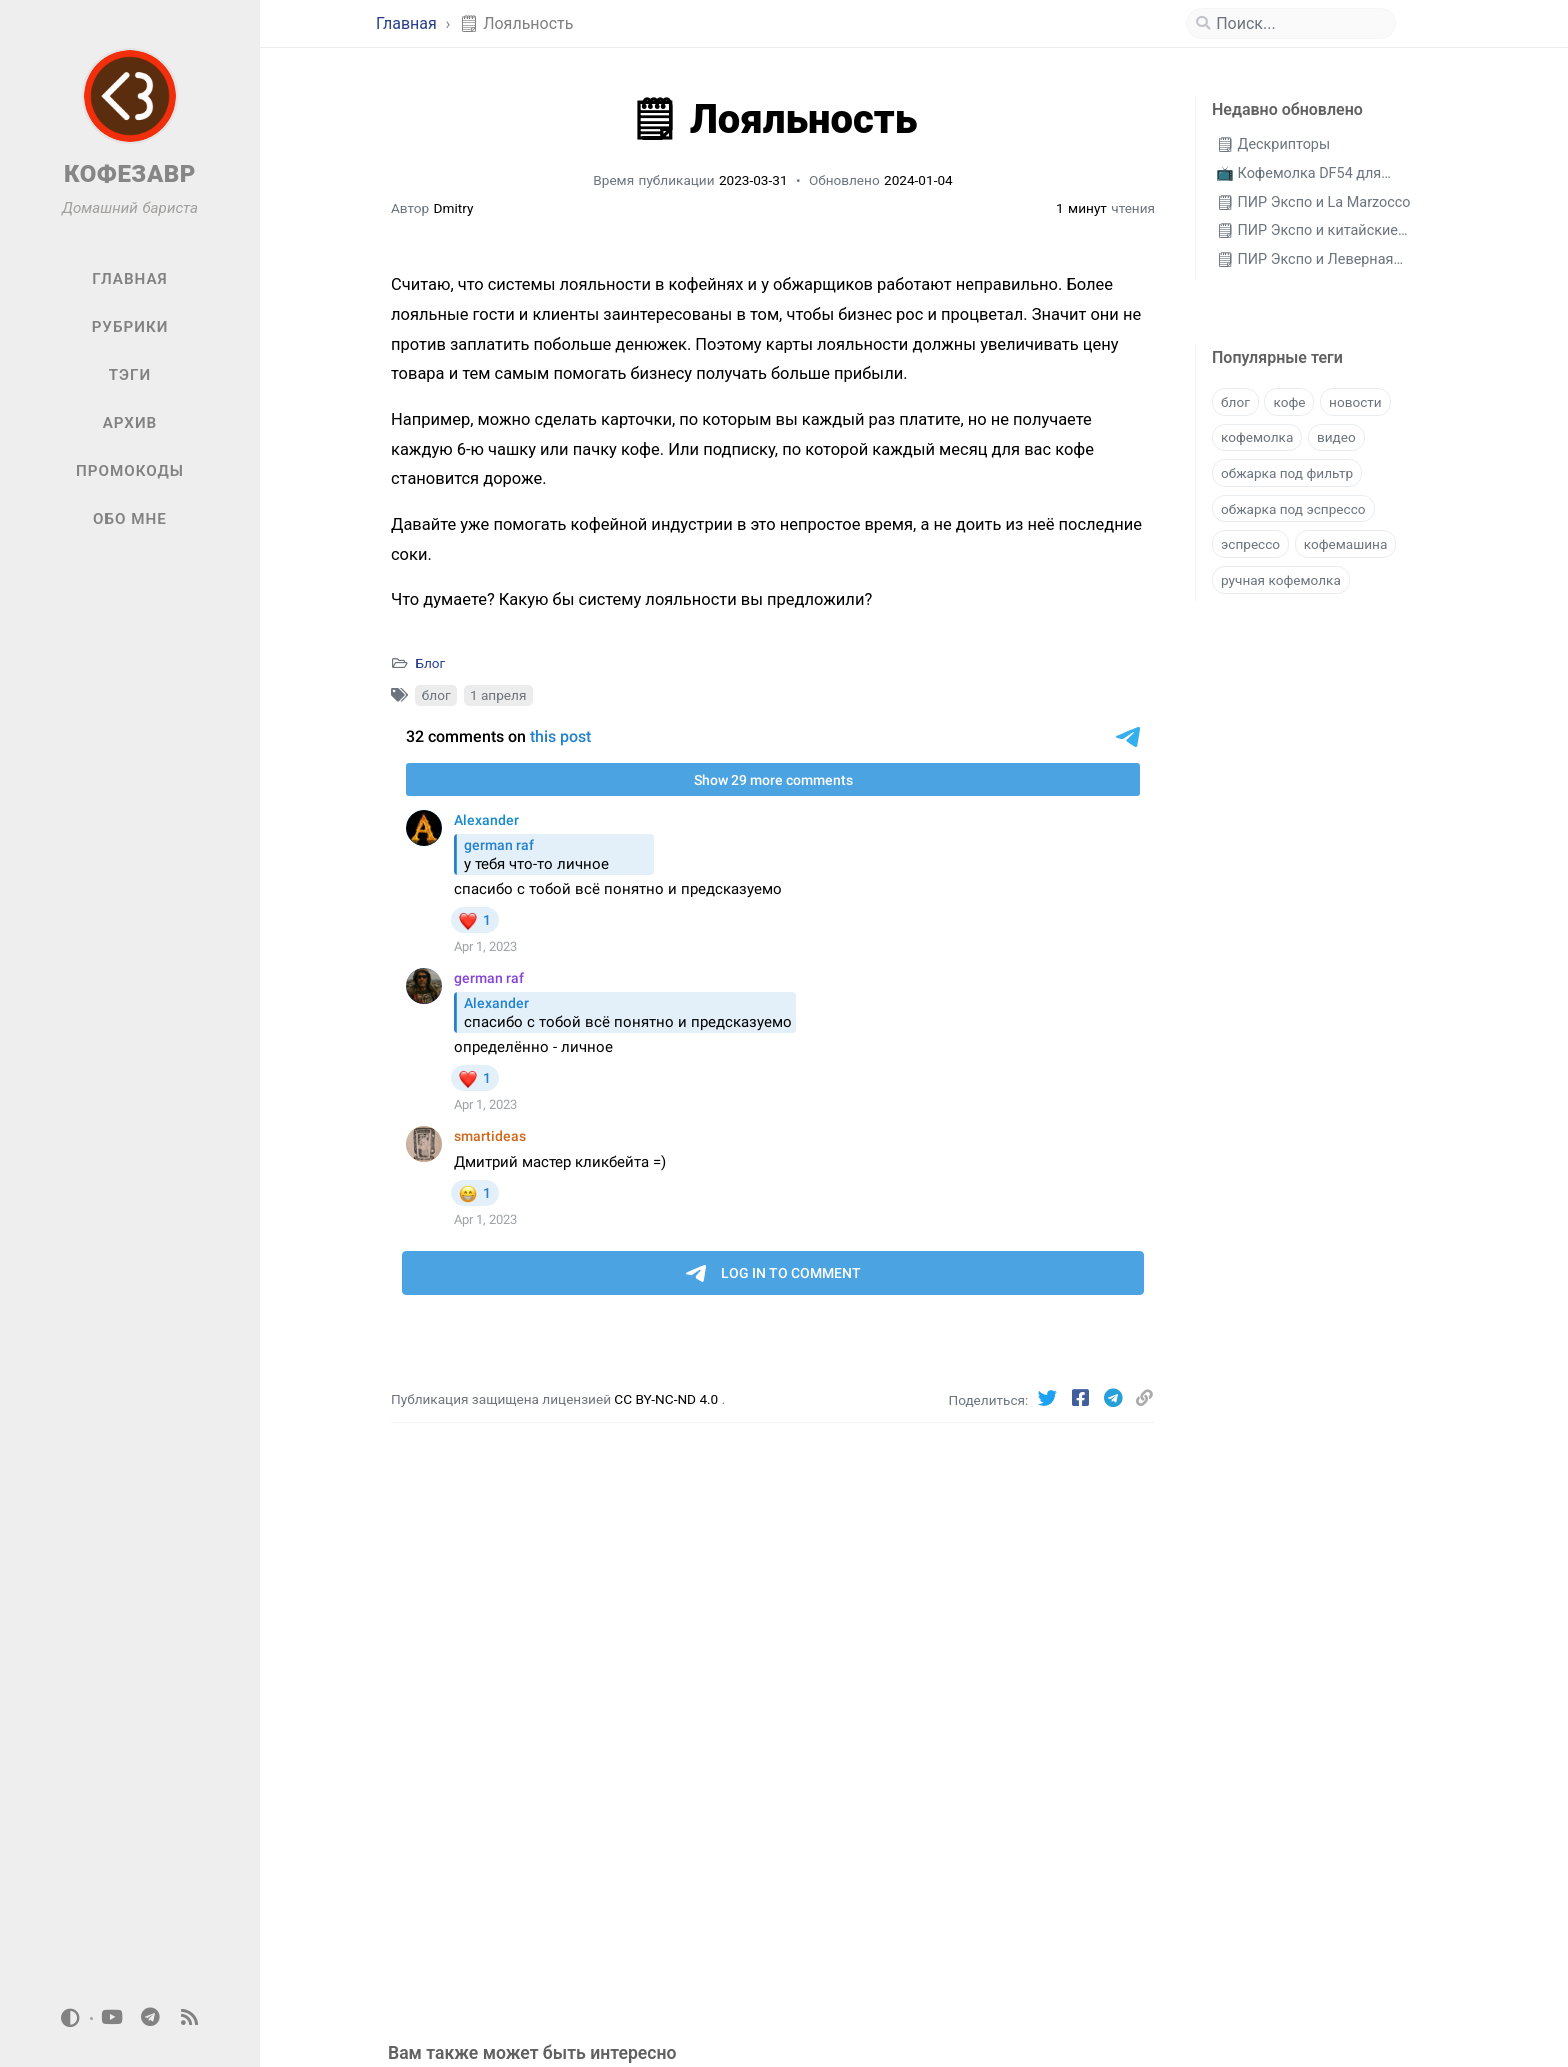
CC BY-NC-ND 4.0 (667, 1399)
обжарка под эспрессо (1293, 509)
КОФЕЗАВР (130, 174)
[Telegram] (1115, 1398)
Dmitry (454, 208)
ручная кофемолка (1281, 580)
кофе (1289, 402)
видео (1336, 437)
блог (436, 695)
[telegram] (151, 2018)
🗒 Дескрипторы (1273, 144)
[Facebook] (1082, 1398)
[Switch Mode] (71, 2018)
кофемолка (1257, 437)
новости (1355, 402)
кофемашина (1346, 544)
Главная (408, 23)
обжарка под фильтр (1287, 473)
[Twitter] (1050, 1398)
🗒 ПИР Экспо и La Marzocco (1313, 202)
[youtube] (112, 2018)
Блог (430, 663)
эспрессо (1250, 544)
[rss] (189, 2018)
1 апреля (498, 695)
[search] (1299, 24)
